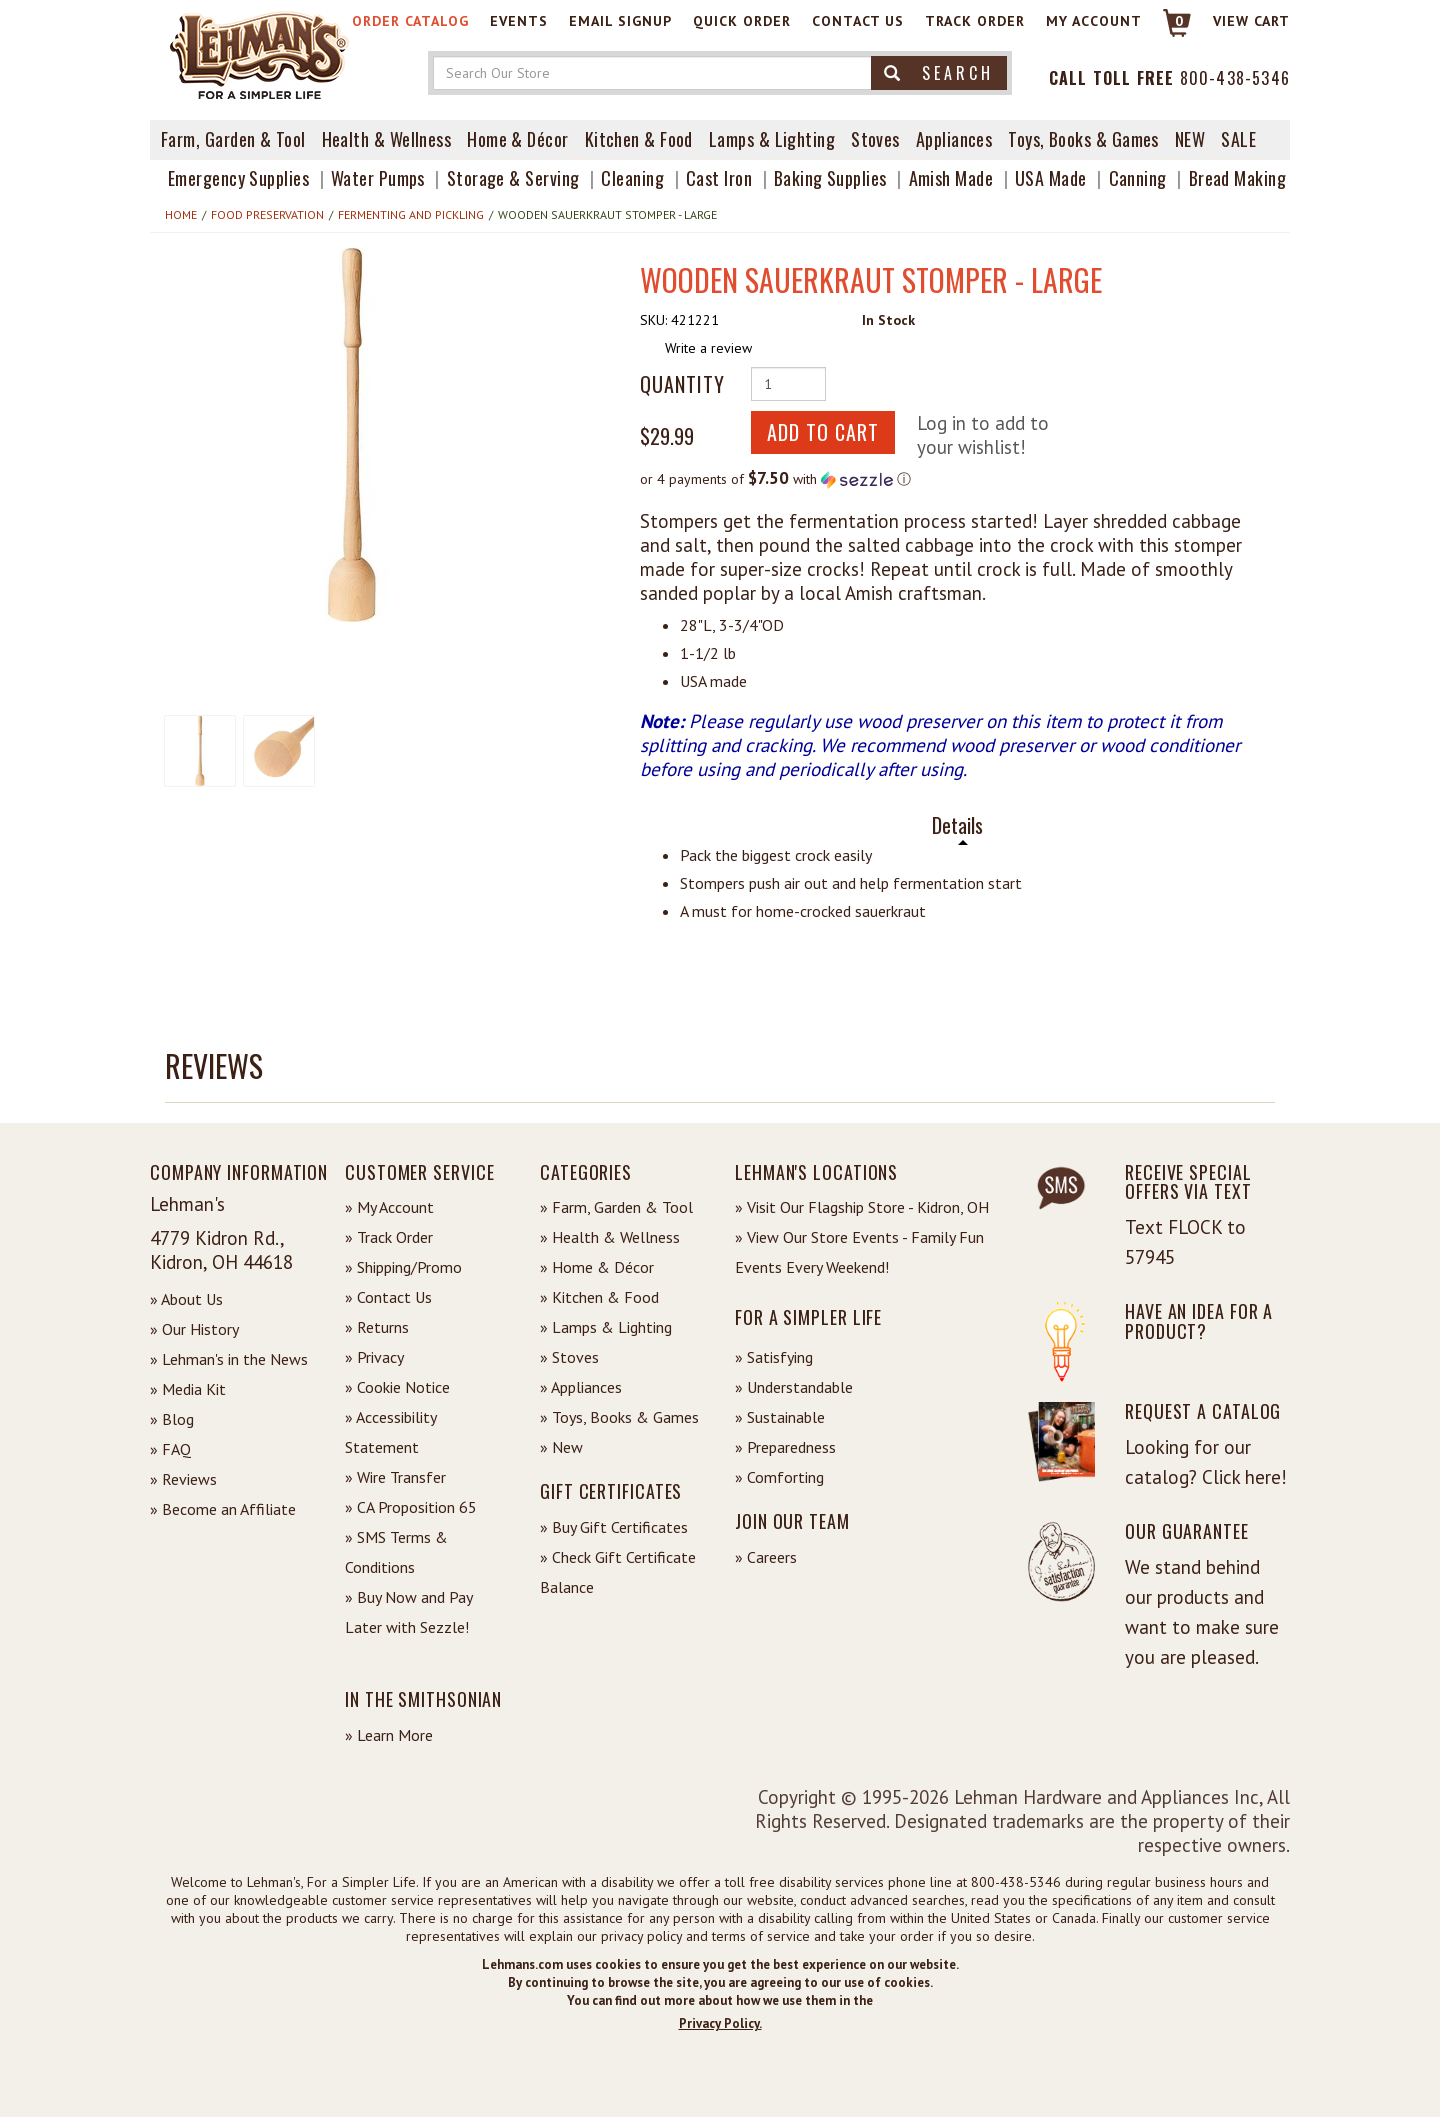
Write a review (708, 348)
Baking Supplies (830, 178)
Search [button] (939, 73)
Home (181, 214)
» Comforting (779, 1477)
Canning (1138, 178)
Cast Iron (719, 178)
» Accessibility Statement (390, 1432)
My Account (1094, 21)
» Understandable (794, 1387)
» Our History (194, 1329)
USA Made (1051, 178)
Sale (1238, 139)
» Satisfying (774, 1357)
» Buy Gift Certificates (614, 1527)
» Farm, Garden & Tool (616, 1207)
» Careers (766, 1557)
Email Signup (620, 21)
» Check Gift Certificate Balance (618, 1572)
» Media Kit (188, 1389)
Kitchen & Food (639, 139)
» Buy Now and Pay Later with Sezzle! (408, 1612)
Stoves (875, 139)
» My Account (389, 1207)
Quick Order (742, 21)
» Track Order (389, 1237)
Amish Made (951, 178)
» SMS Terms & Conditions (396, 1552)
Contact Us (858, 21)
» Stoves (569, 1357)
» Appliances (581, 1387)
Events (519, 21)
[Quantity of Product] (788, 384)
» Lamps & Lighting (606, 1327)
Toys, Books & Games (1083, 139)
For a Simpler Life (808, 1317)
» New (561, 1447)
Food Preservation (267, 214)
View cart (1251, 21)
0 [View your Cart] (1179, 21)
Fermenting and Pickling (411, 214)
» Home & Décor (597, 1267)
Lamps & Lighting (772, 139)
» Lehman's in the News (229, 1359)
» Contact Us (388, 1297)
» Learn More (389, 1735)
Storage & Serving (513, 178)
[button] (352, 435)
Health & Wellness (387, 139)
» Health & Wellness (610, 1237)
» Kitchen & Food (599, 1297)
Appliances (954, 139)
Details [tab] (957, 825)
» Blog (172, 1419)
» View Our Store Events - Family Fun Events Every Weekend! (859, 1252)
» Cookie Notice (397, 1387)
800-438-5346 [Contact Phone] (1235, 78)
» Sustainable (780, 1417)
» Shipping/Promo (403, 1267)
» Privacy (374, 1357)
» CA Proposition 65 (411, 1507)
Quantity (682, 384)
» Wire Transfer (395, 1477)
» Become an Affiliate (223, 1509)
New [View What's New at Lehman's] (1190, 139)
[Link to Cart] (1167, 31)
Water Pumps (378, 178)
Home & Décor (517, 139)
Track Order (975, 21)
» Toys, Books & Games (619, 1417)
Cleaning (632, 178)
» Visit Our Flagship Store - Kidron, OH (862, 1207)
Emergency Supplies (238, 178)
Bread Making (1237, 178)
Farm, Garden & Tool (233, 139)
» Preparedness (785, 1447)
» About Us (186, 1299)
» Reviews (183, 1479)
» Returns (377, 1327)
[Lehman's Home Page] (260, 54)
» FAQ (170, 1449)
